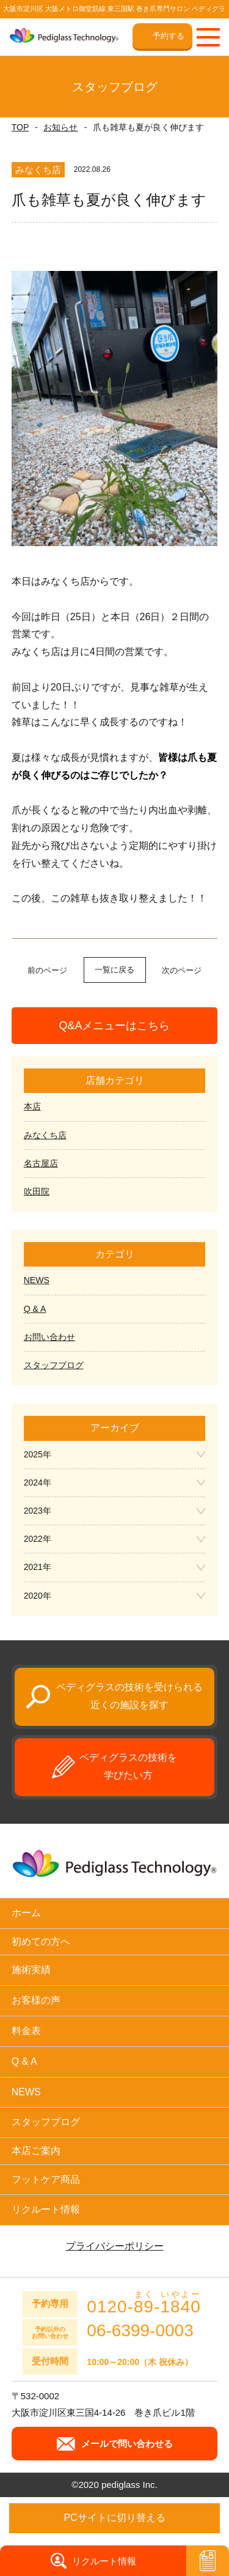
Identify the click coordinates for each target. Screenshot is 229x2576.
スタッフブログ (54, 1365)
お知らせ (60, 127)
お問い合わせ (49, 1337)
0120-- (144, 2302)
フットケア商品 (46, 2179)
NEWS (36, 1280)
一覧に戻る (114, 969)
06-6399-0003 (140, 2330)
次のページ (182, 970)
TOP (20, 127)
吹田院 (36, 1191)
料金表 (26, 2031)
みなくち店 (45, 1135)
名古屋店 (41, 1163)
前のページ (47, 970)
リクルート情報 (46, 2209)
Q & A (35, 1309)
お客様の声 (36, 2000)
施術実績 (31, 1969)
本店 (32, 1106)
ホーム (26, 1913)
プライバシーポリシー (115, 2246)
